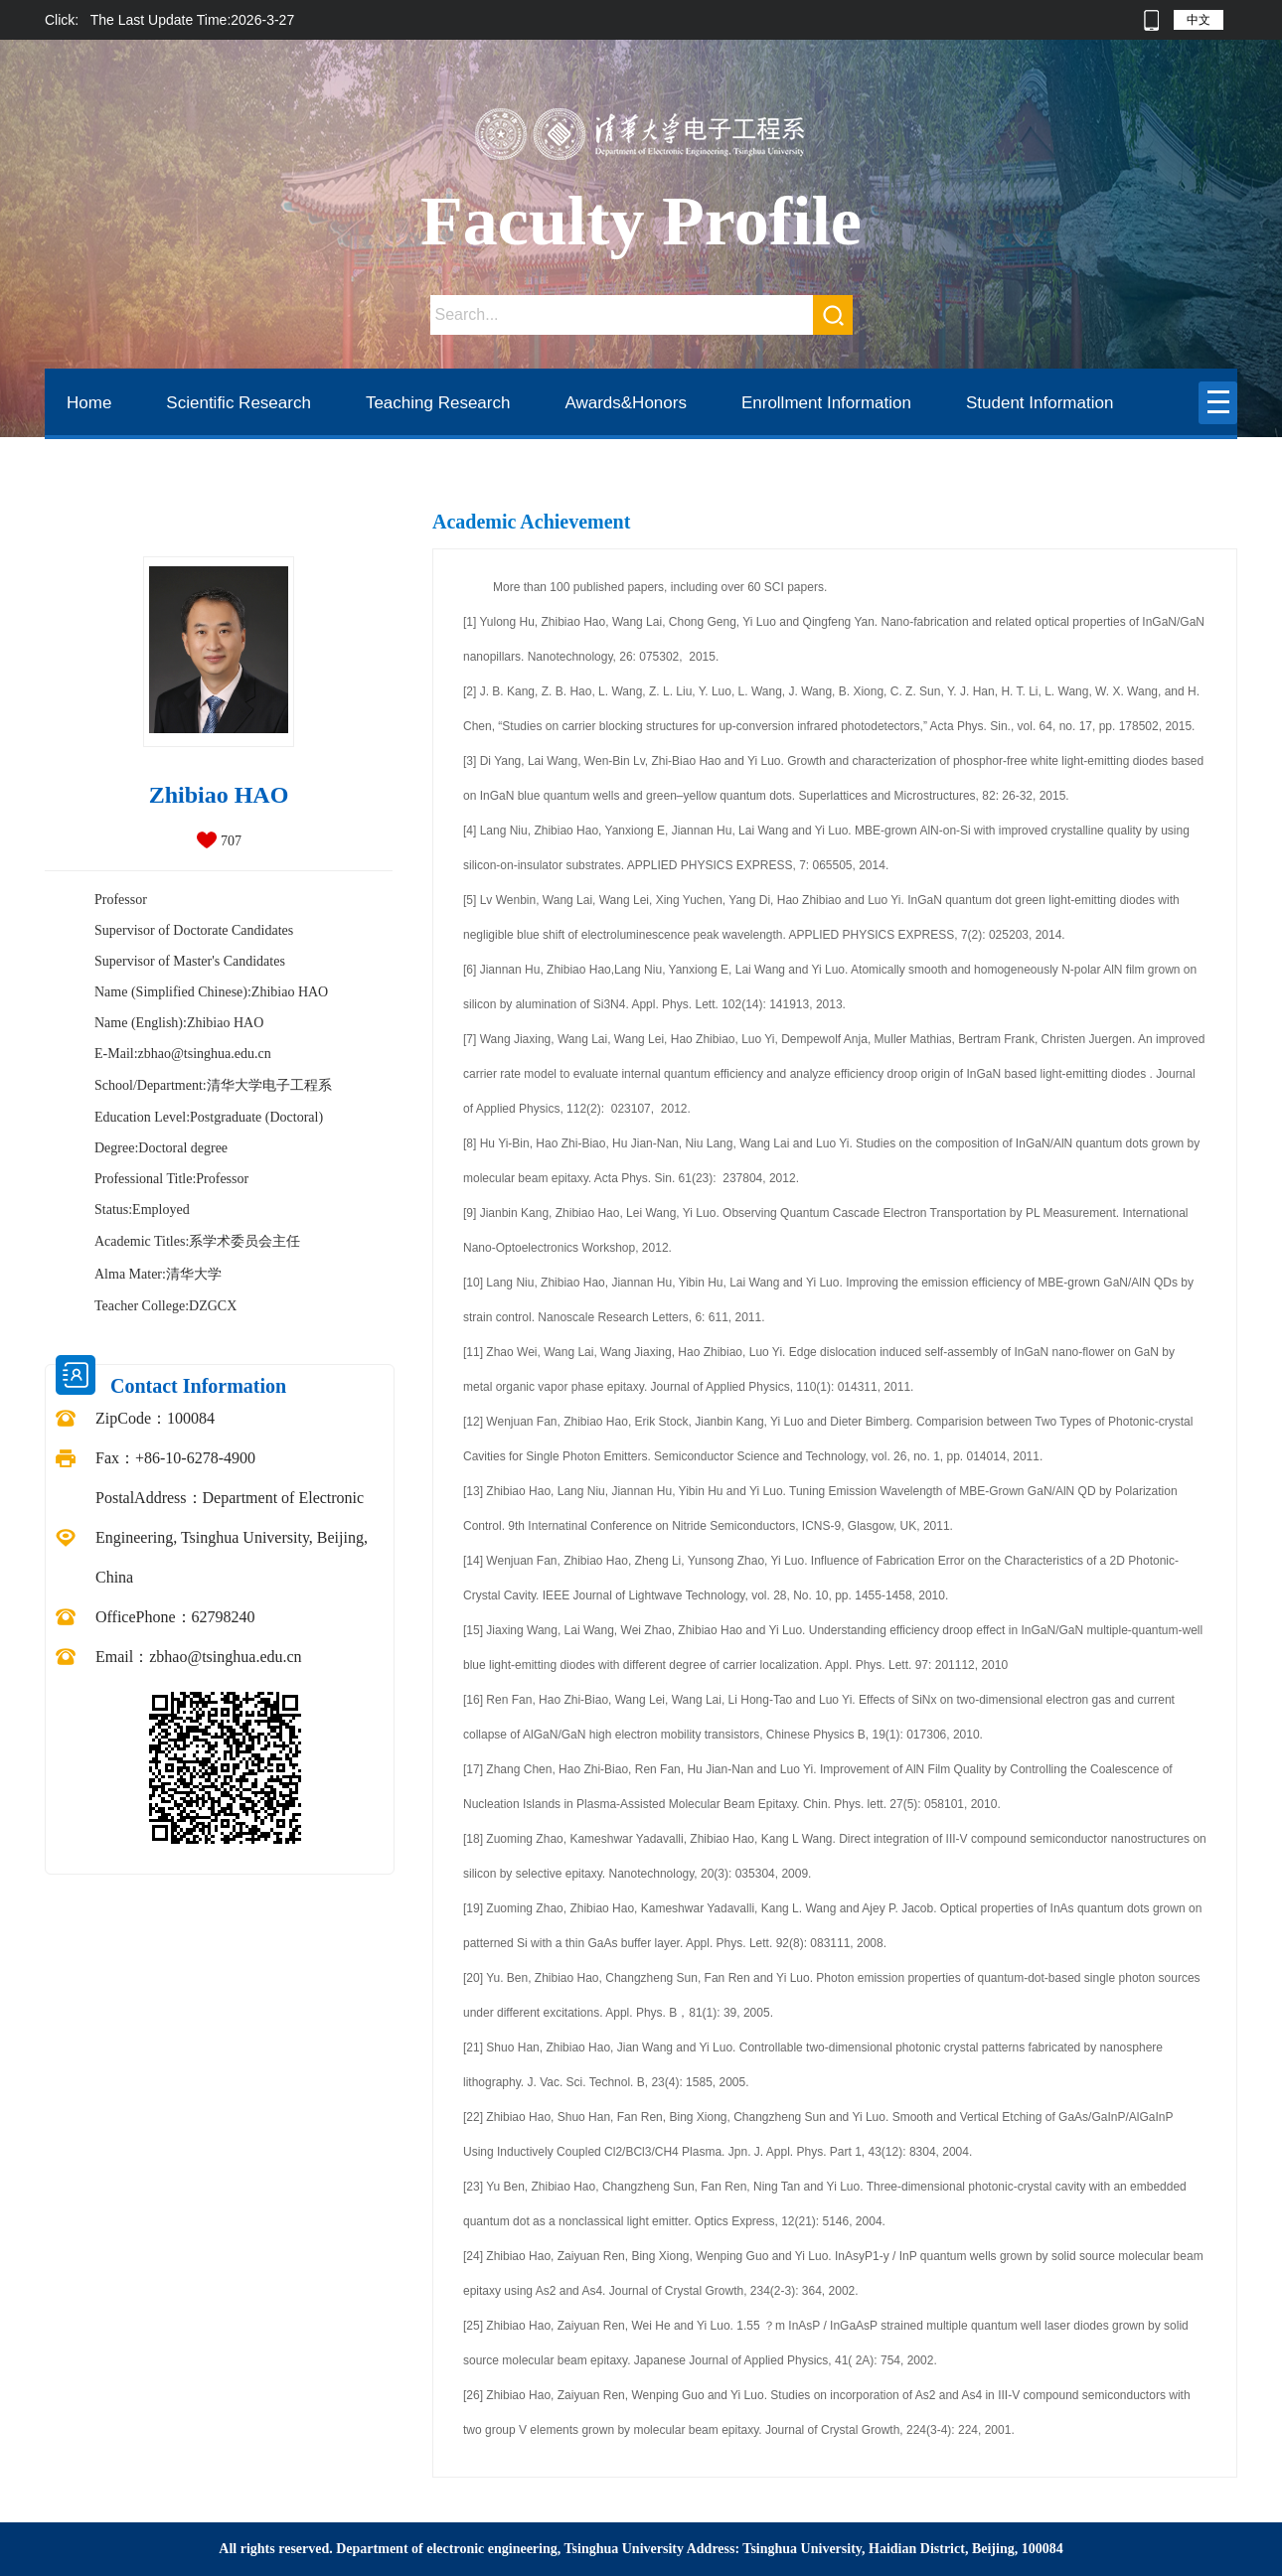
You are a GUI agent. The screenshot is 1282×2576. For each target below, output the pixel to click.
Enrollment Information (826, 402)
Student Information (1039, 402)
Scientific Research (238, 402)
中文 (1198, 20)
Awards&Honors (625, 402)
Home (89, 402)
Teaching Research (438, 402)
